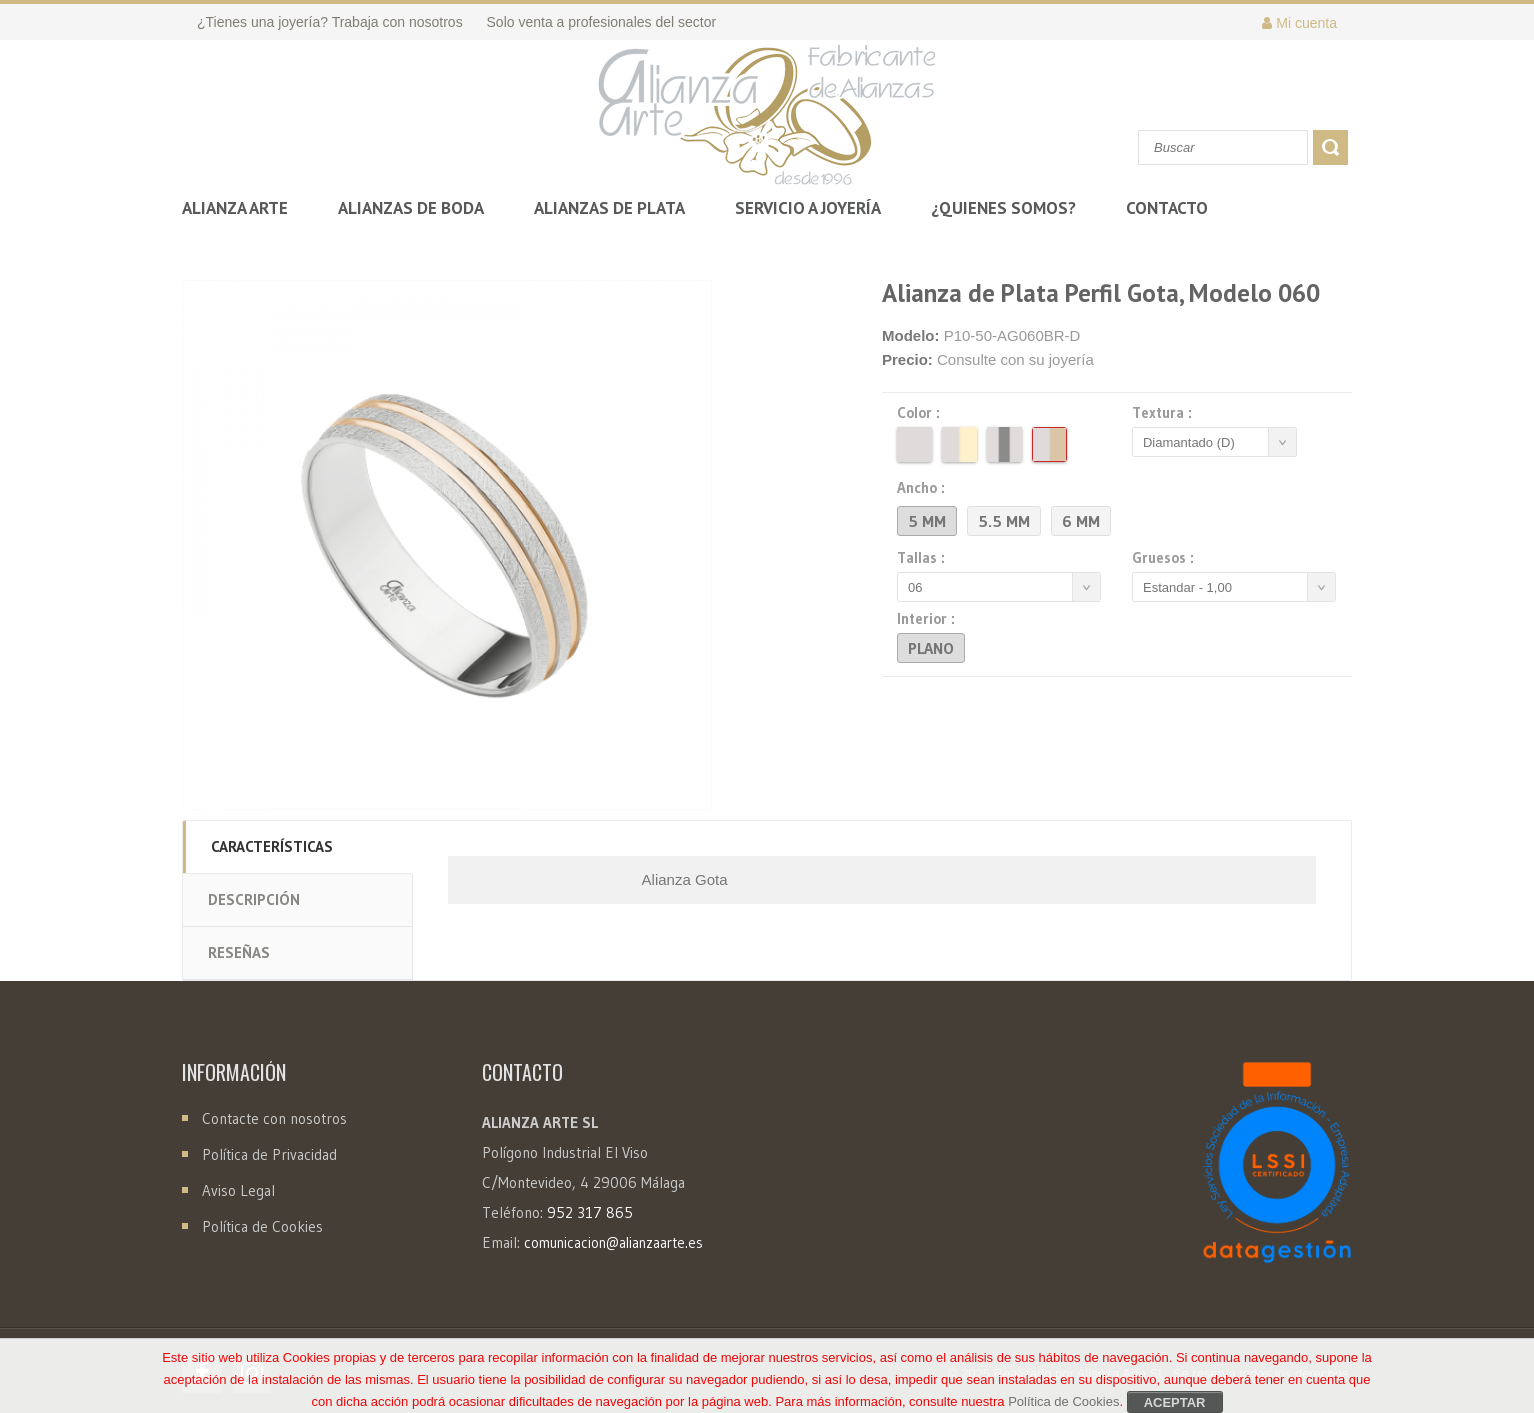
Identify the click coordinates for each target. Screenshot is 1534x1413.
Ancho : (924, 488)
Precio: (907, 359)
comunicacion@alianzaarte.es (613, 1243)
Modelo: (911, 335)
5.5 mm (1004, 521)
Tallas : (924, 558)
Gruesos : (1166, 558)
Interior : (929, 619)
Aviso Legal (238, 1190)
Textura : (1165, 413)
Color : (921, 413)
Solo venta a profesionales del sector (602, 22)
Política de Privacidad (269, 1154)
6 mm (1081, 521)
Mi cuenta (1299, 23)
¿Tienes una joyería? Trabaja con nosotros (330, 22)
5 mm (927, 521)
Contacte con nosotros (272, 1118)
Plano (931, 648)
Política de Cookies (262, 1226)
